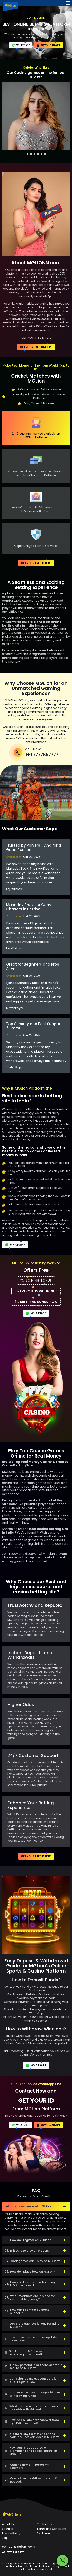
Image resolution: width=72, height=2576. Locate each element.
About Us (8, 2524)
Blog (5, 2538)
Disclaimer (44, 2533)
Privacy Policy (11, 2533)
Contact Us (44, 2524)
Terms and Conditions (51, 2529)
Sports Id (8, 2529)
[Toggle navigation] (67, 3)
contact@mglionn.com (18, 2546)
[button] (27, 154)
